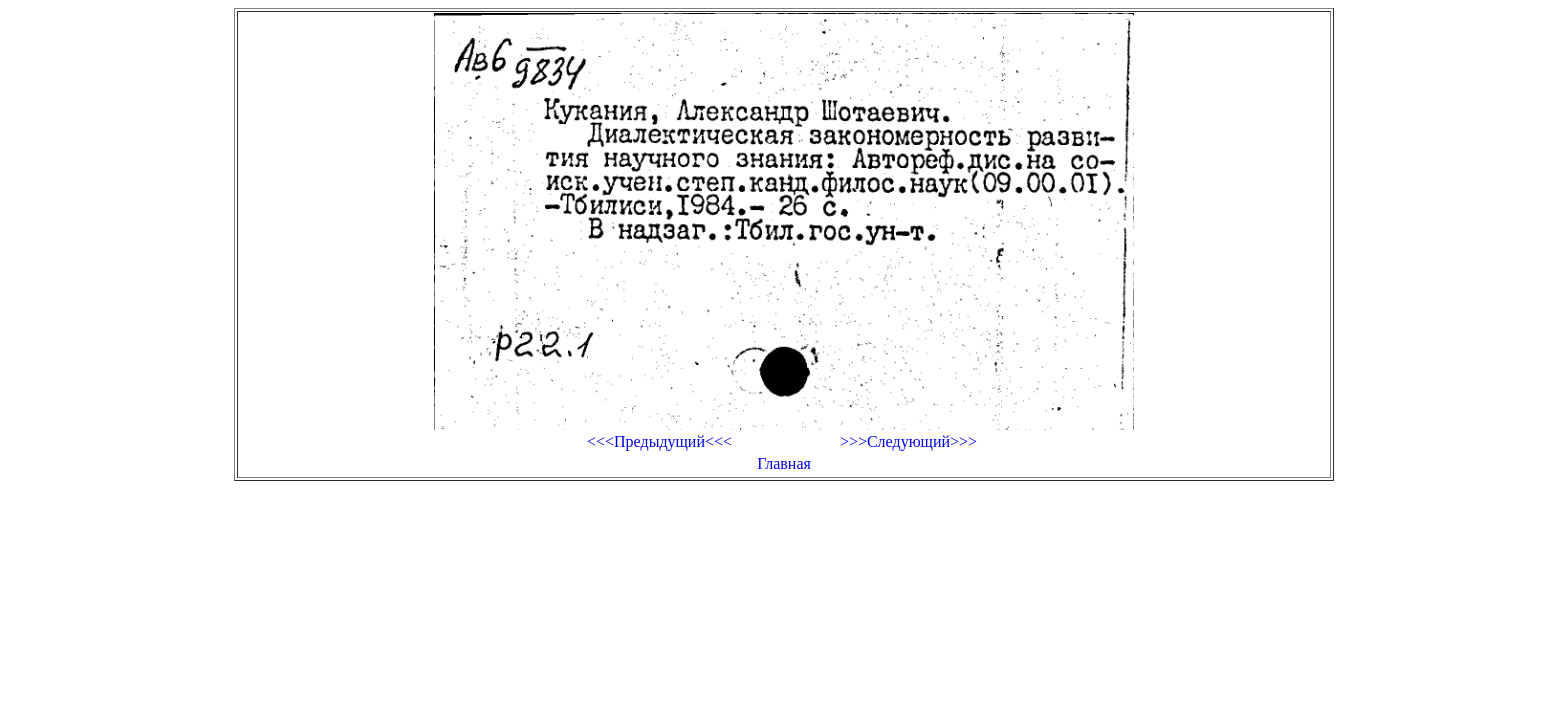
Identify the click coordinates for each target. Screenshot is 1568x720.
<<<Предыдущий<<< (659, 441)
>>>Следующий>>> (908, 441)
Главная (784, 463)
